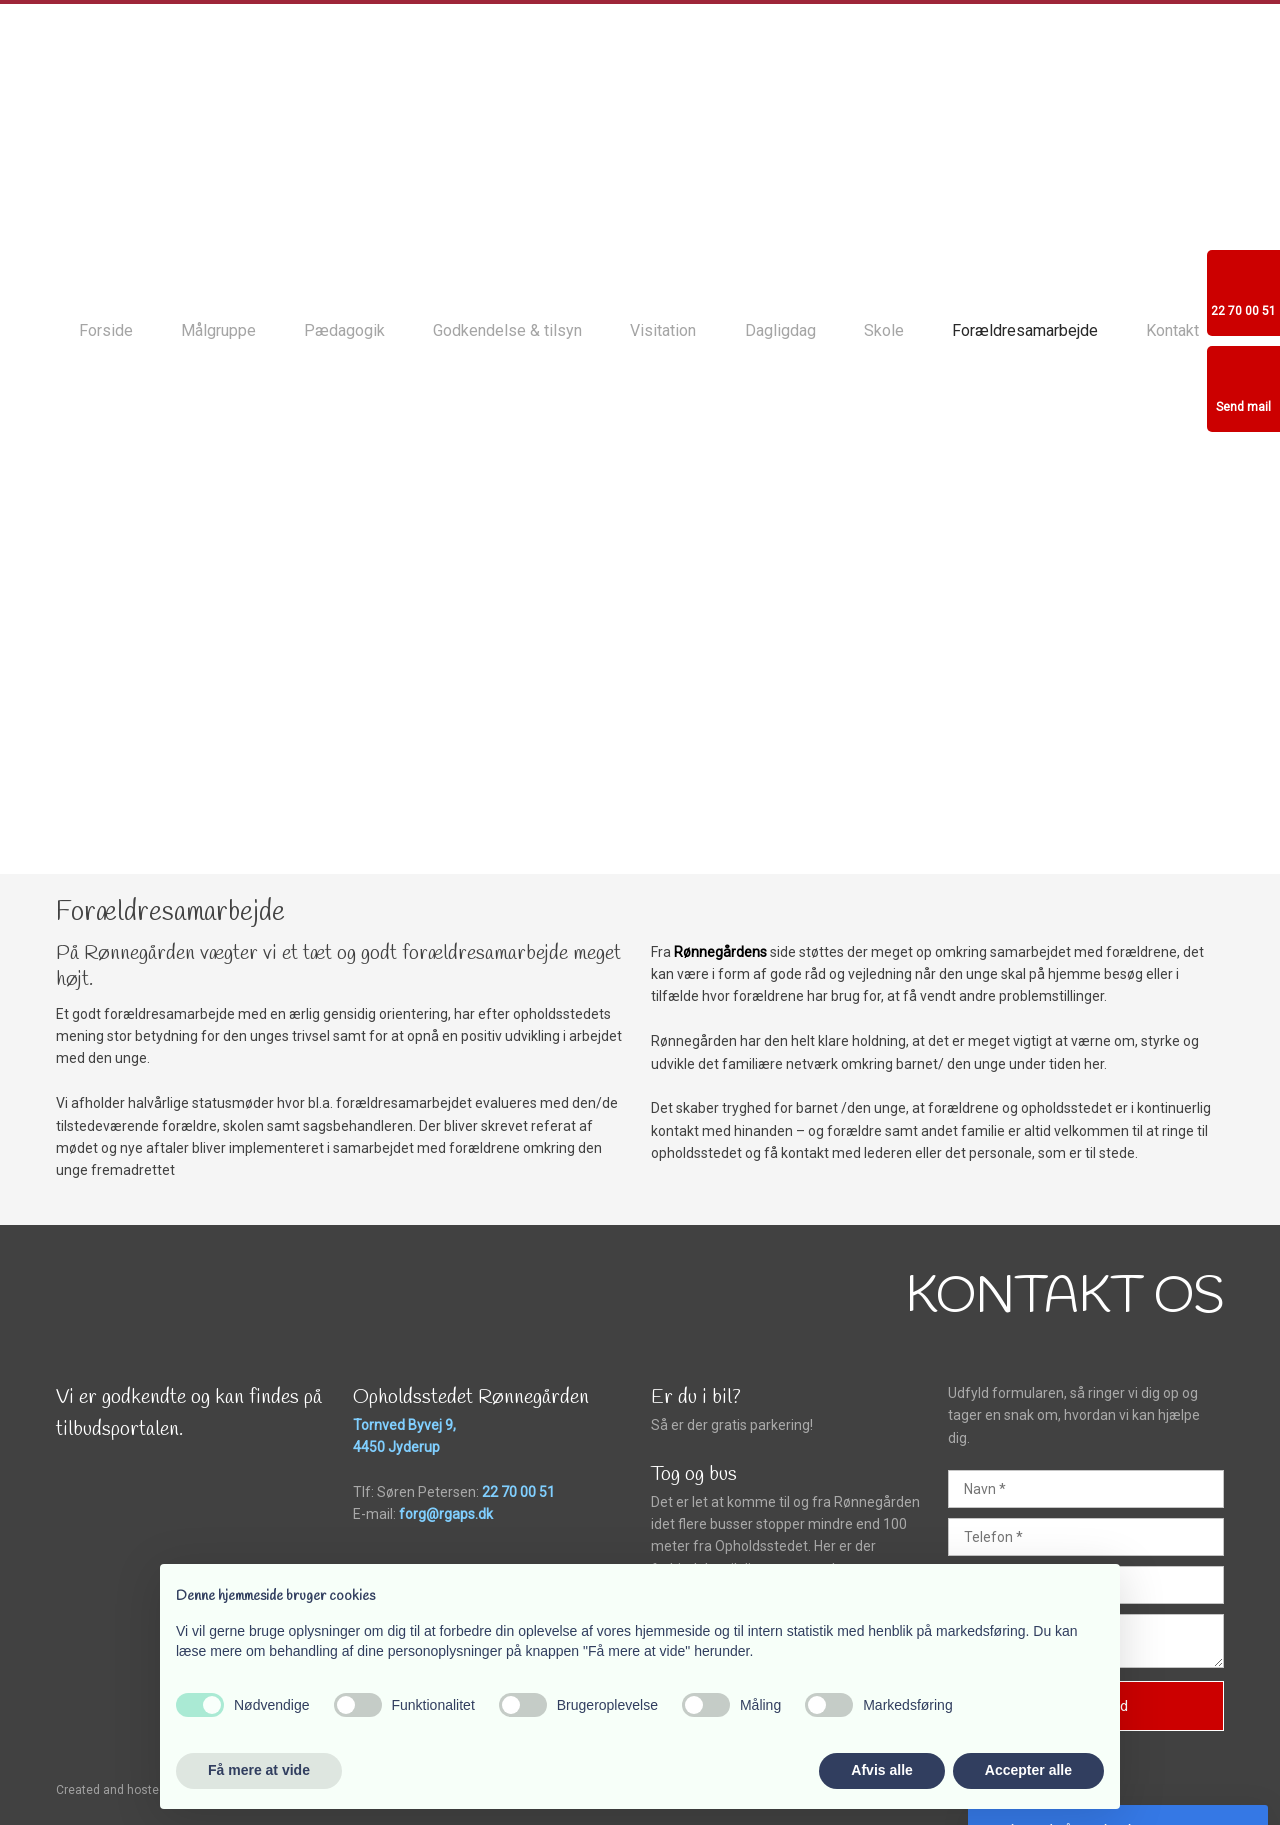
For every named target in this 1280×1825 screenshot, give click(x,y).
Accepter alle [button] (1028, 1770)
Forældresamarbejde (1025, 330)
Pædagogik (344, 330)
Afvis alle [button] (881, 1770)
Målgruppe (218, 330)
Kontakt (1172, 330)
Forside (106, 330)
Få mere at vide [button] (259, 1770)
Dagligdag (780, 330)
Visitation (663, 330)
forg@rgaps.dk (446, 1514)
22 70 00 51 (518, 1492)
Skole (884, 330)
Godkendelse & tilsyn (507, 330)
